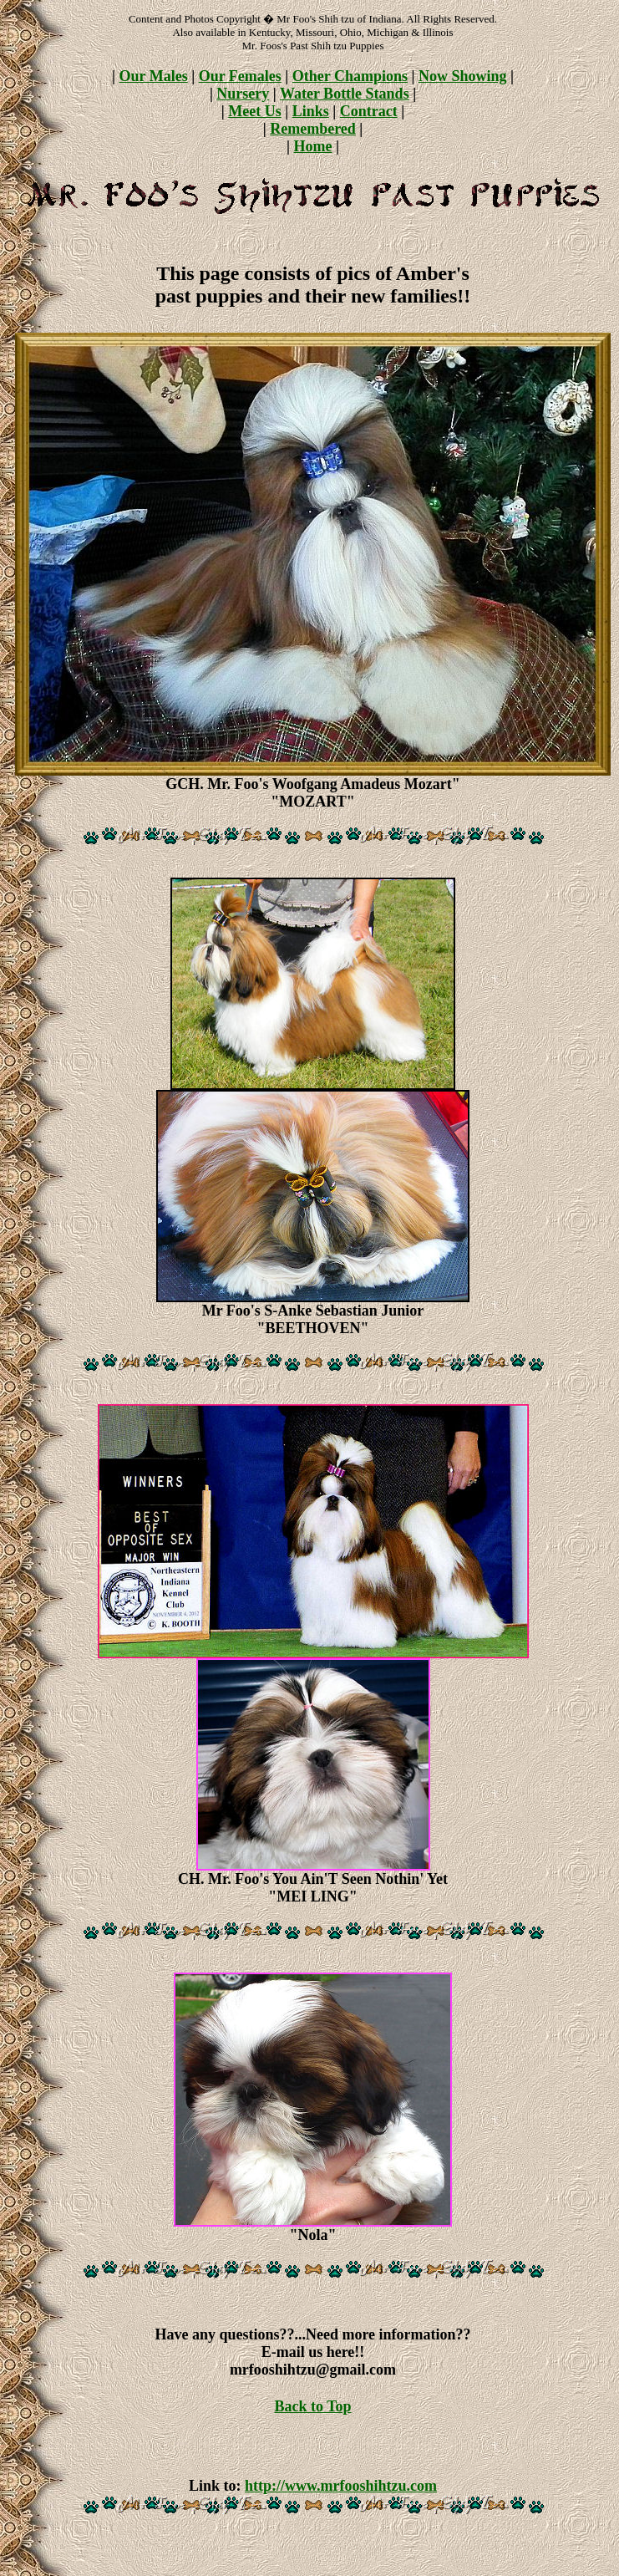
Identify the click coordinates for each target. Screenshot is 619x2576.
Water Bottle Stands (344, 93)
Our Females (240, 76)
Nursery (242, 93)
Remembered (313, 128)
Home (313, 146)
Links (310, 111)
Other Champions (350, 76)
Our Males (153, 76)
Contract (369, 111)
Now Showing (463, 76)
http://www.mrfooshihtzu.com (341, 2485)
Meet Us (254, 111)
